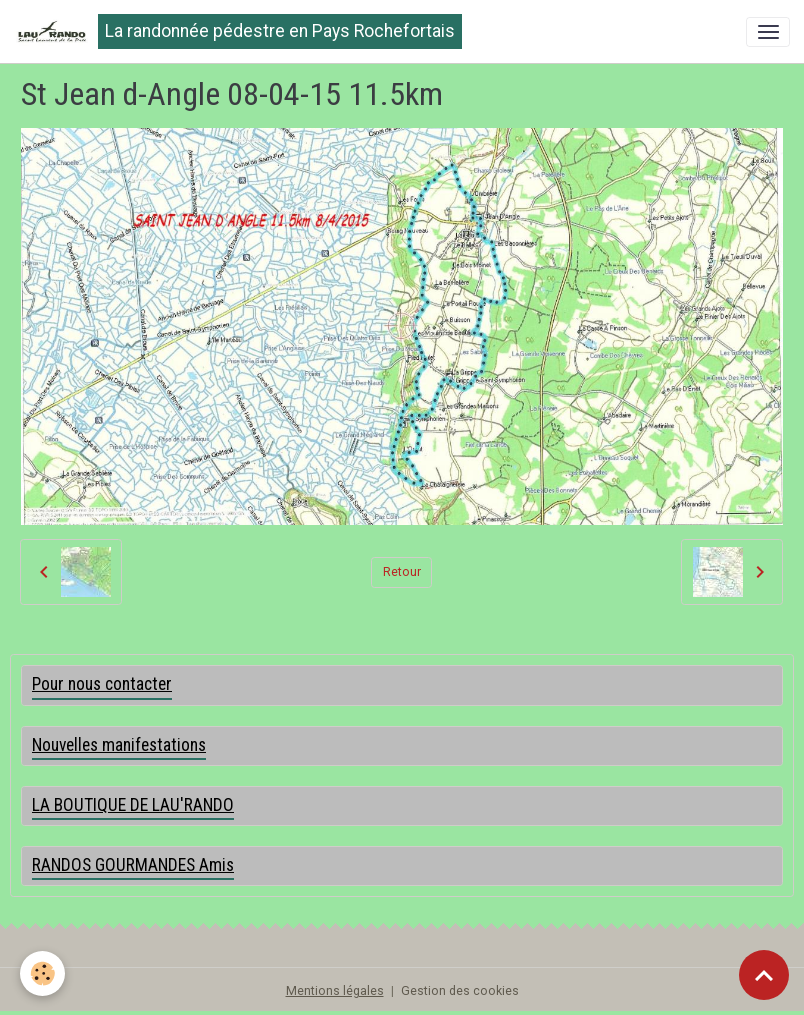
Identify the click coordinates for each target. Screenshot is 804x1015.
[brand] (238, 31)
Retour (402, 572)
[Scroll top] (764, 975)
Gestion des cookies (460, 991)
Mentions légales (335, 991)
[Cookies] (42, 973)
